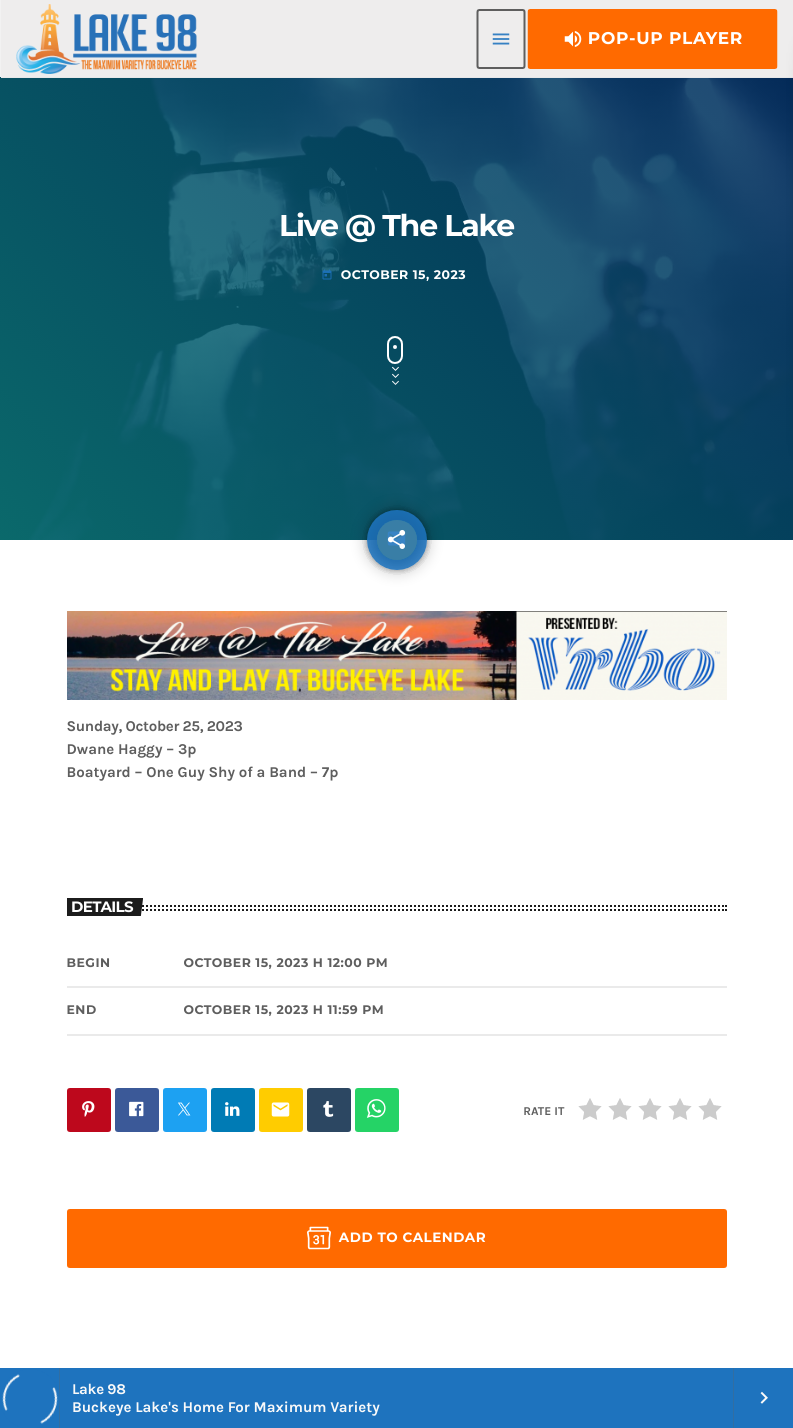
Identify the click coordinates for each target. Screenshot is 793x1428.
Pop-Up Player (652, 39)
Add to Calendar (396, 1238)
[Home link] (106, 39)
